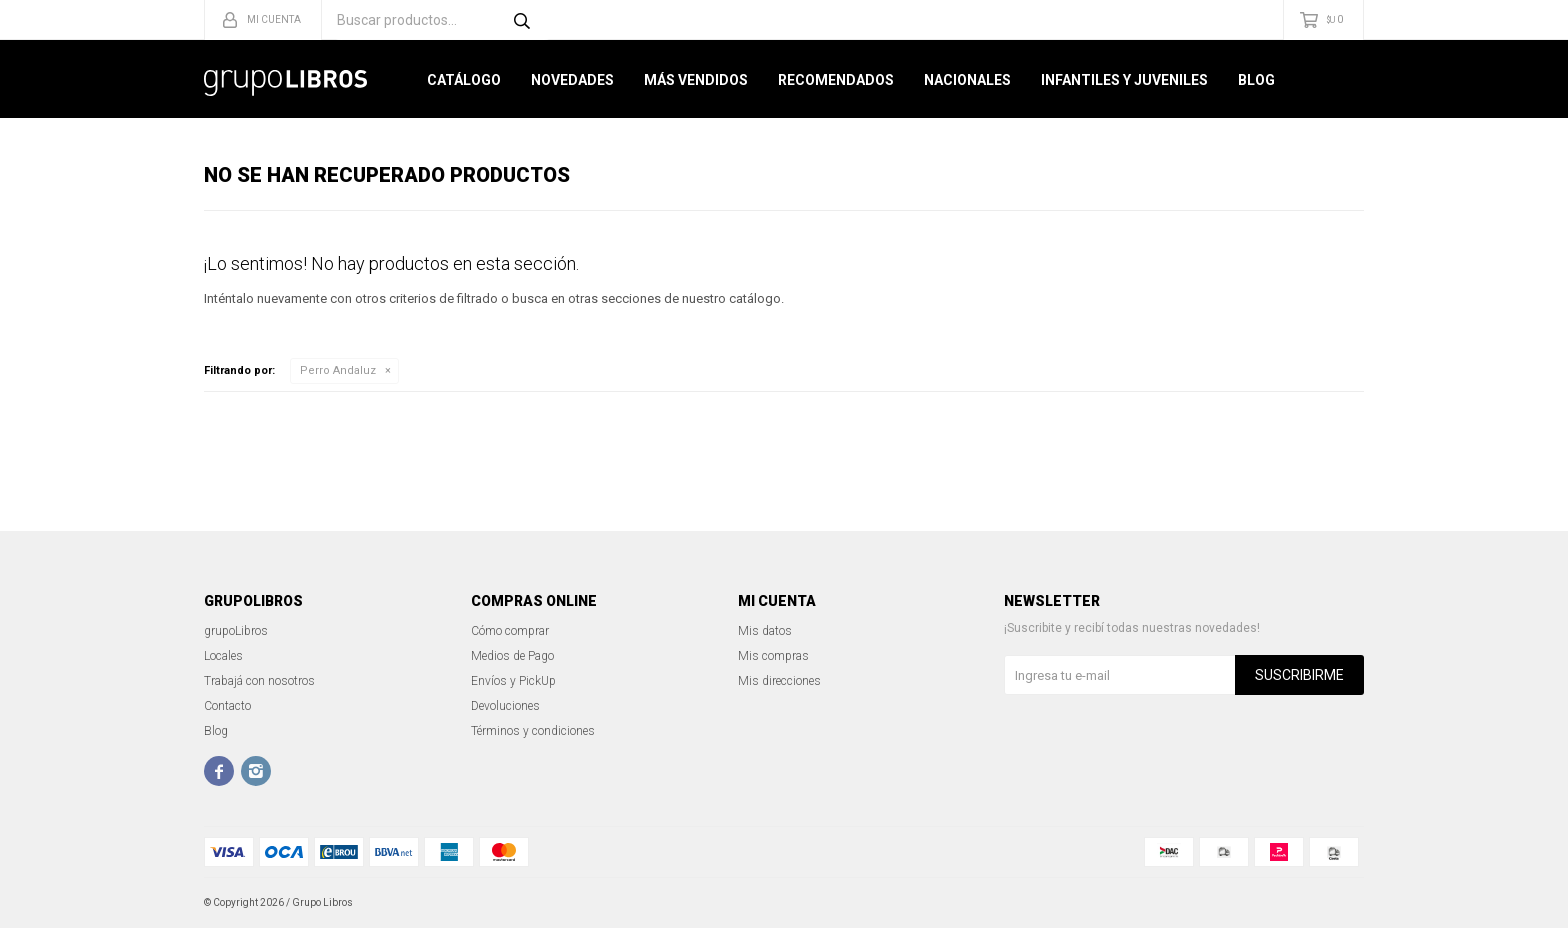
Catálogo (464, 80)
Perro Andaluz (338, 370)
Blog (1256, 80)
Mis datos (765, 631)
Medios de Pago (512, 656)
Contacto (227, 706)
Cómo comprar (510, 631)
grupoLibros (236, 631)
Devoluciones (505, 706)
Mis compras (773, 656)
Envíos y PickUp (513, 681)
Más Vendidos (696, 80)
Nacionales (967, 80)
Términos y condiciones (533, 731)
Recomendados (836, 80)
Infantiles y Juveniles (1124, 80)
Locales (223, 656)
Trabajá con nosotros (259, 681)
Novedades (572, 80)
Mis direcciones (779, 681)
